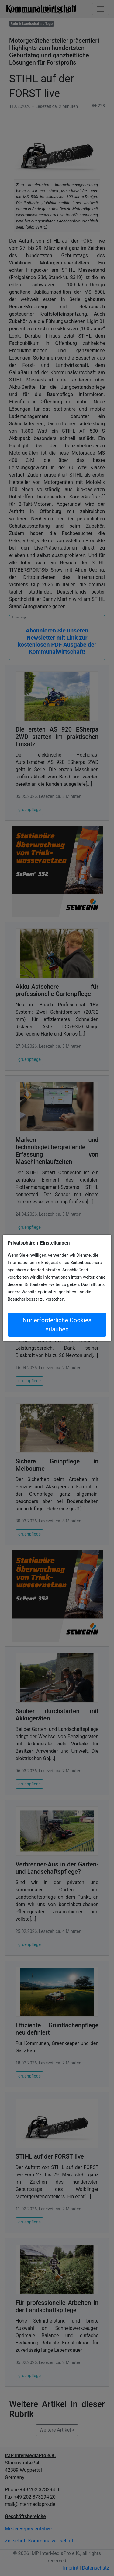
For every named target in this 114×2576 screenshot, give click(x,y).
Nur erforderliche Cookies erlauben (57, 1324)
